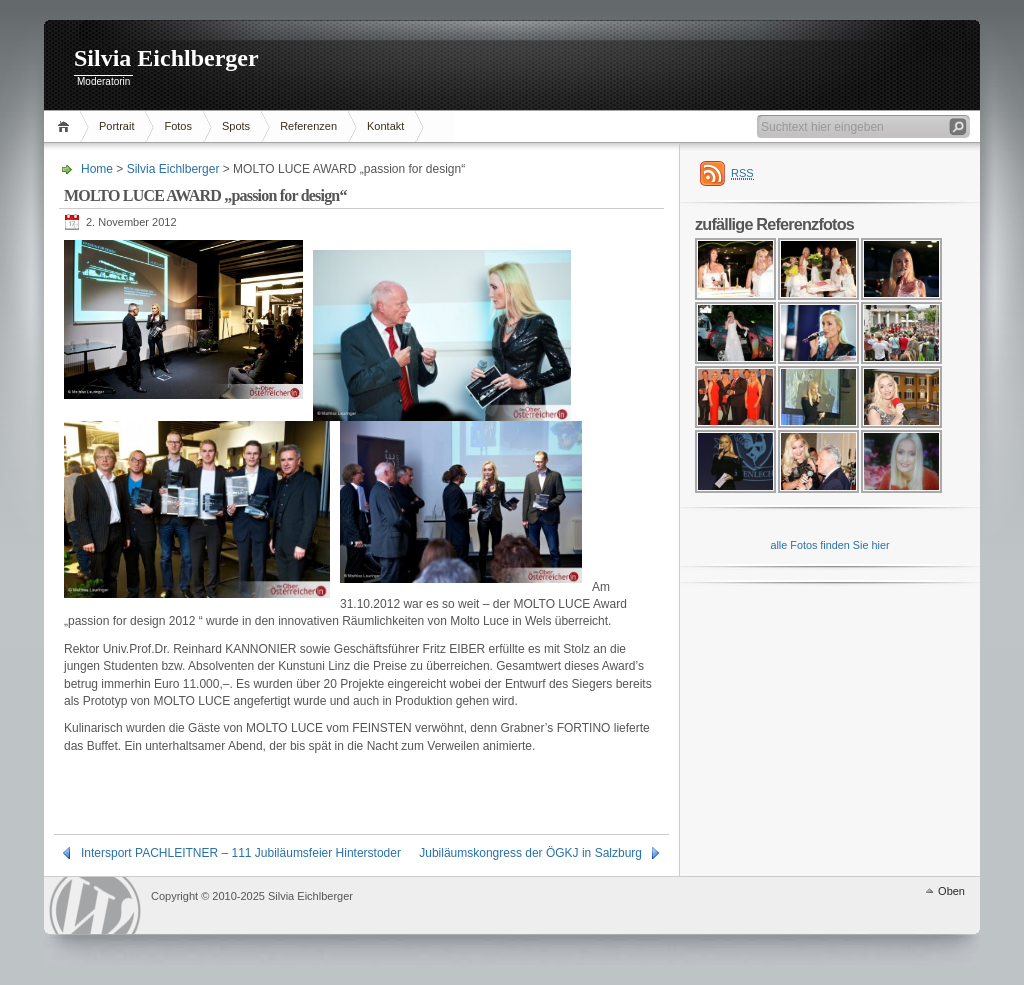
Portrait (116, 126)
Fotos (178, 126)
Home (66, 126)
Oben (951, 891)
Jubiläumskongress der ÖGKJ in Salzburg (530, 853)
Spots (236, 126)
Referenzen (308, 126)
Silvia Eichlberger (166, 58)
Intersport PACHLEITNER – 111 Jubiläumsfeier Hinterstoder (241, 853)
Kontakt (385, 126)
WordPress (95, 905)
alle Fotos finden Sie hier (829, 545)
